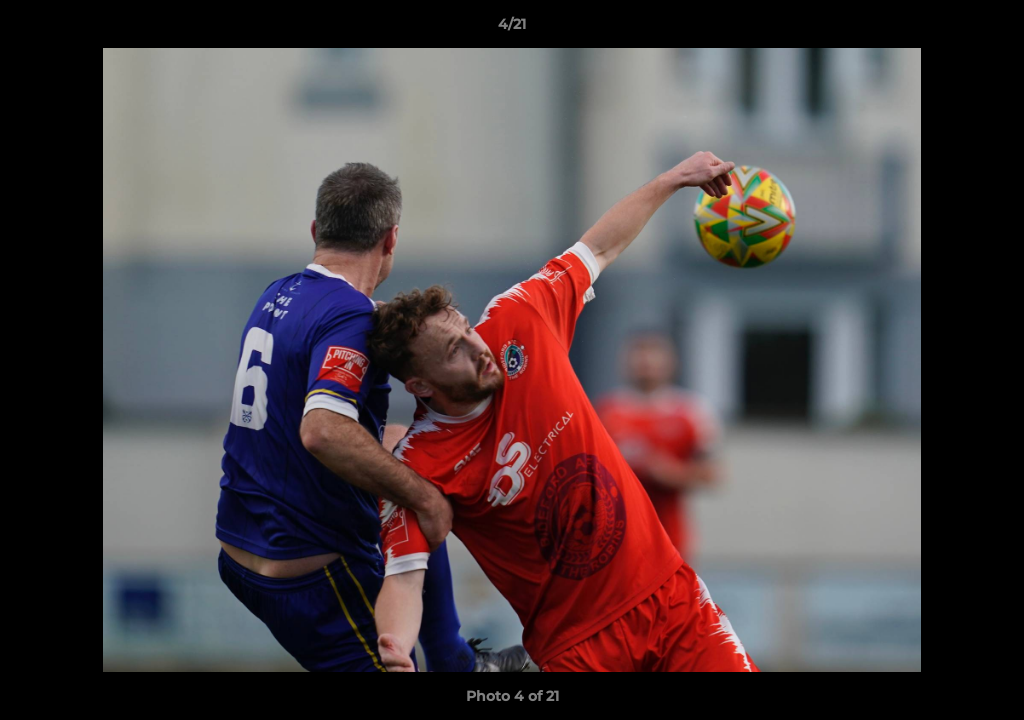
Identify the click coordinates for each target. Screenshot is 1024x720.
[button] (988, 29)
